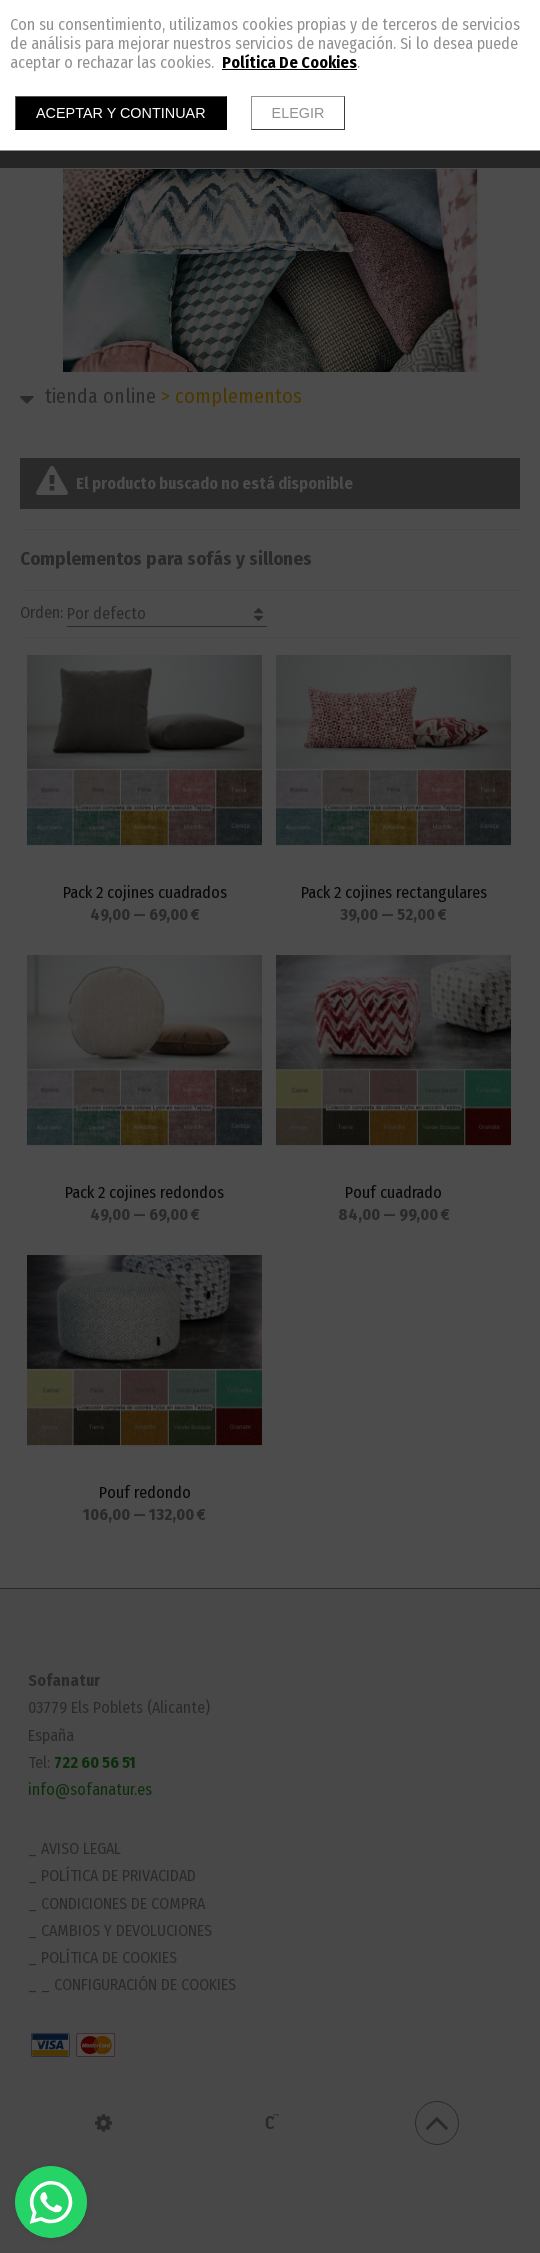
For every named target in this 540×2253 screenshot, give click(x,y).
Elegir (298, 113)
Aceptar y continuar (121, 113)
